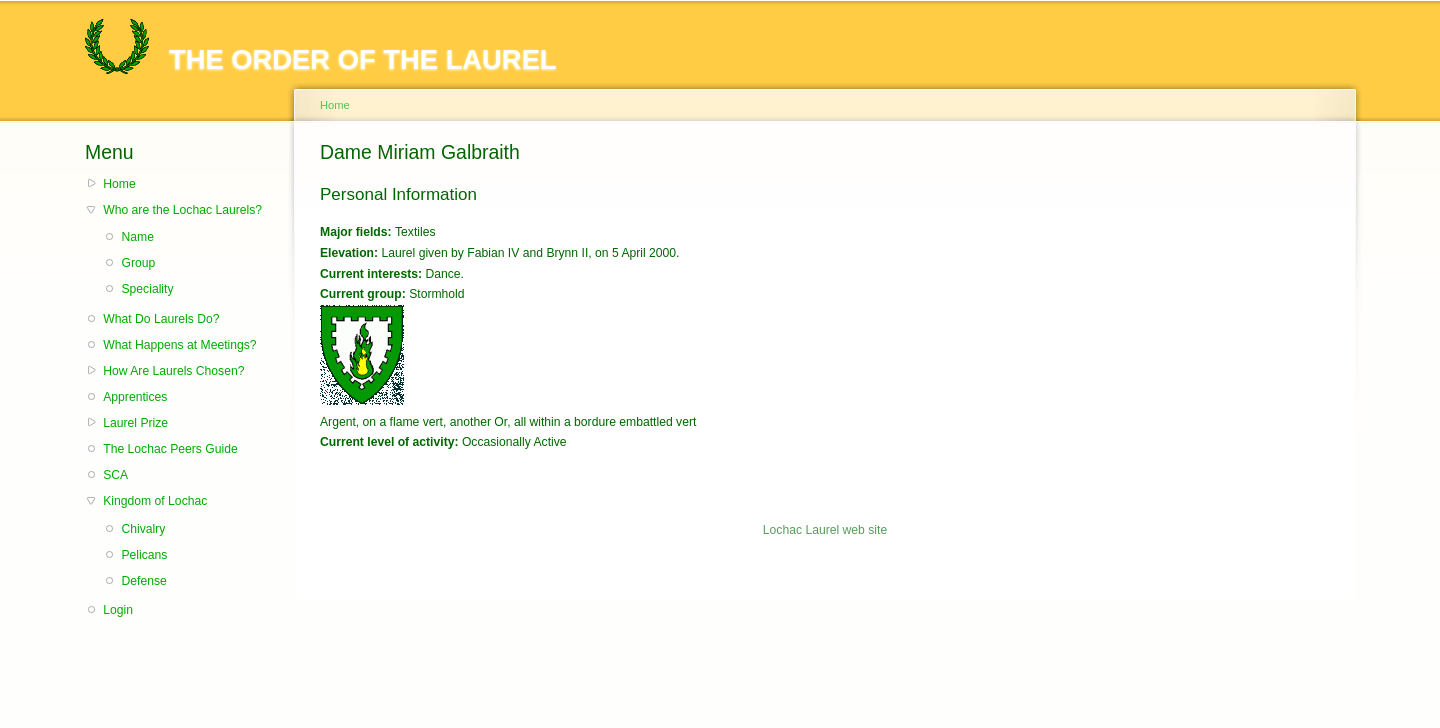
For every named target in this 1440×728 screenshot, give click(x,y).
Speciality (147, 289)
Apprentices (135, 397)
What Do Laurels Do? (161, 319)
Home (119, 184)
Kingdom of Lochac (155, 501)
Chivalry (143, 529)
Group (138, 263)
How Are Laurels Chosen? (173, 371)
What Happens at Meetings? (179, 345)
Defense (143, 581)
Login (118, 610)
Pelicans (144, 555)
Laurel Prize (135, 423)
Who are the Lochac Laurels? (182, 210)
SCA (115, 475)
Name (137, 237)
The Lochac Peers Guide (170, 449)
